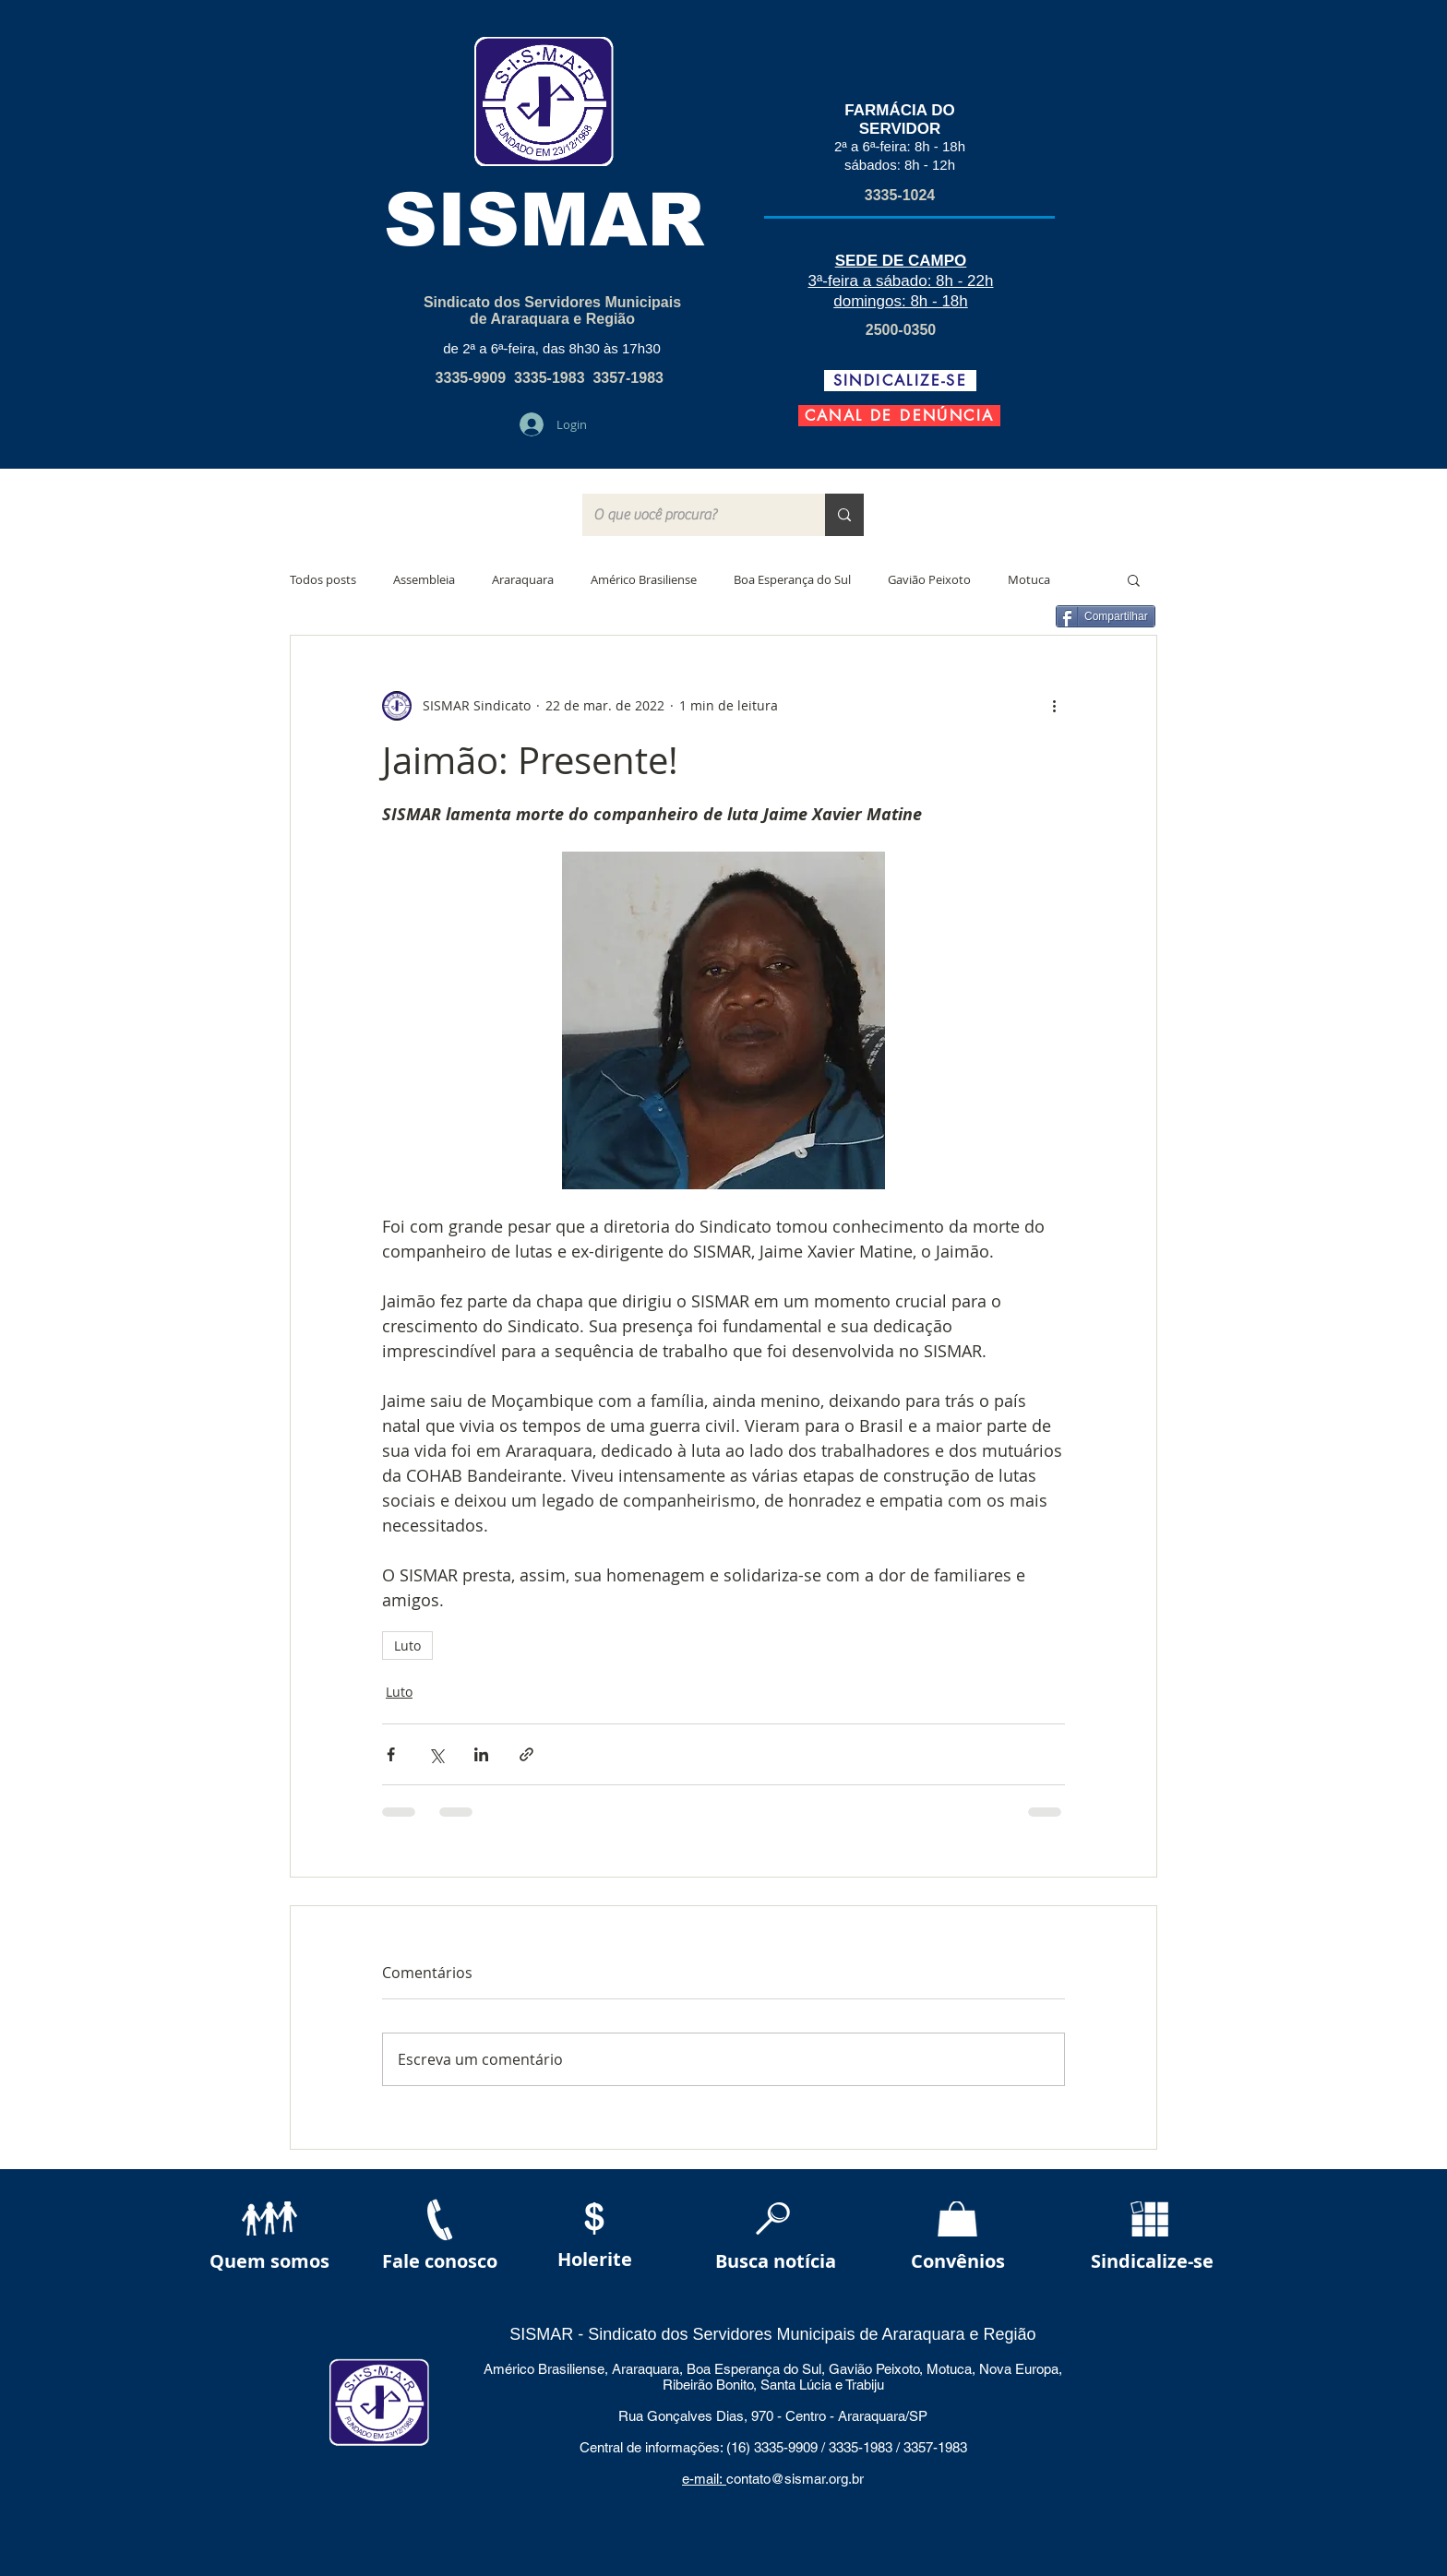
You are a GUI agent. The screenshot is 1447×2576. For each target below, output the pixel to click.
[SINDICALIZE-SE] (900, 380)
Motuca (1029, 579)
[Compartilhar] (1105, 616)
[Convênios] (958, 2261)
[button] (1133, 579)
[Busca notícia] (775, 2261)
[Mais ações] (1054, 706)
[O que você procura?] (689, 515)
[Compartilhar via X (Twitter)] (436, 1754)
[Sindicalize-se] (1152, 2261)
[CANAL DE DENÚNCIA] (899, 415)
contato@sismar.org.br (795, 2479)
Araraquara (523, 579)
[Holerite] (595, 2260)
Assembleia (424, 579)
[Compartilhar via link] (526, 1754)
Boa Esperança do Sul (792, 579)
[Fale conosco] (439, 2261)
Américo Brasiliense (644, 579)
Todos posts (323, 579)
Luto (407, 1645)
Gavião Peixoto (929, 579)
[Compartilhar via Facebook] (391, 1754)
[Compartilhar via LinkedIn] (481, 1754)
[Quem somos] (269, 2261)
